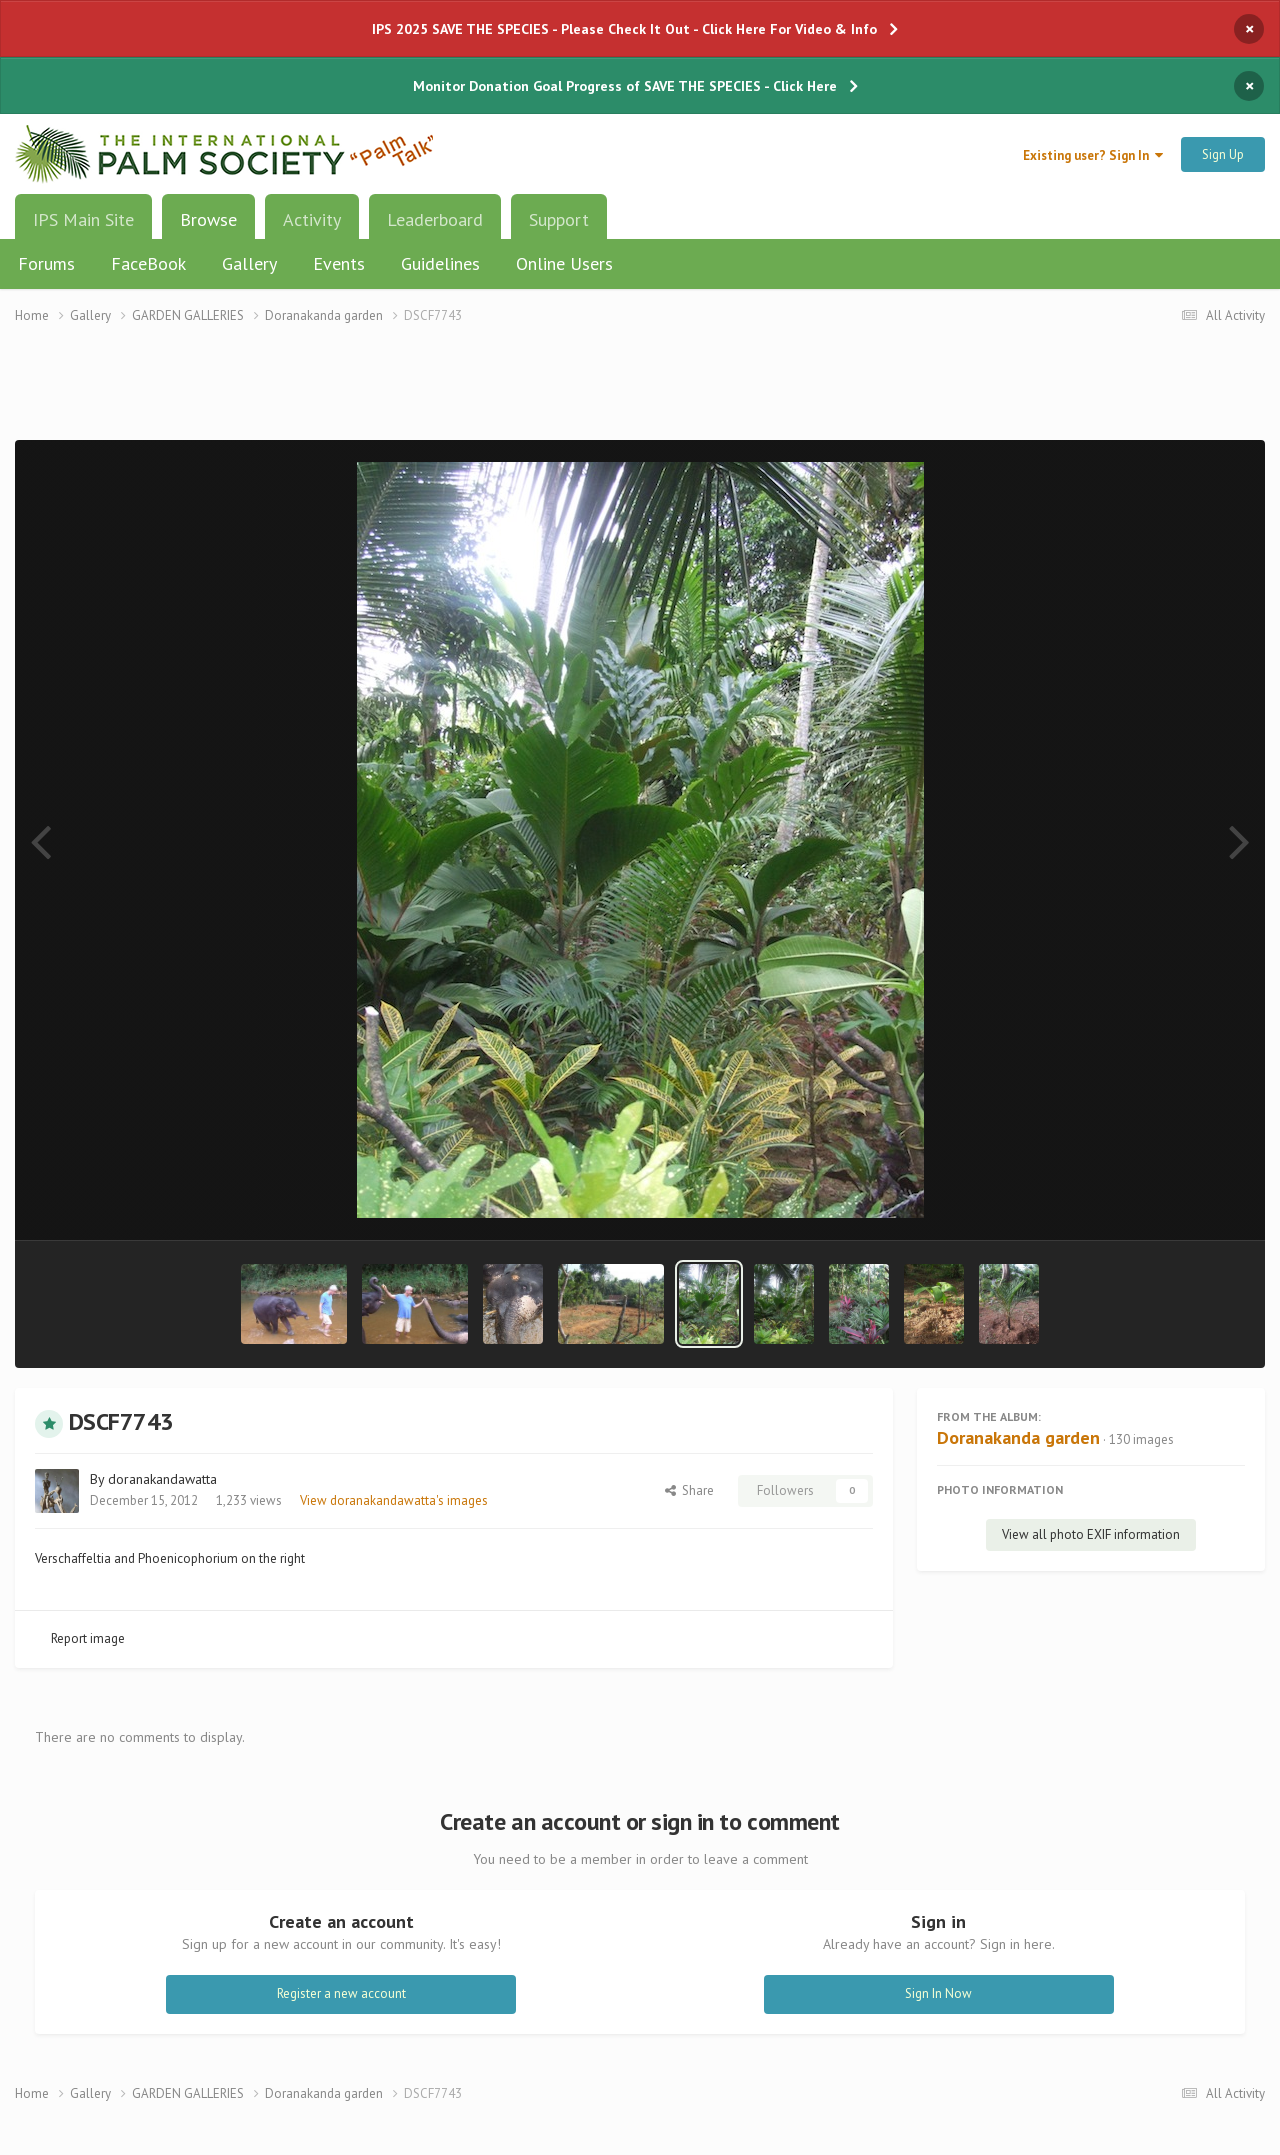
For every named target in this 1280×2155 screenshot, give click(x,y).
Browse (208, 227)
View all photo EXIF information (1091, 1534)
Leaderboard (435, 219)
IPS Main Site (83, 219)
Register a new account (341, 1993)
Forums (46, 263)
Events (339, 263)
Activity (312, 219)
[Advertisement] (640, 394)
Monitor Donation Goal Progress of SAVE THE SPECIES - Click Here (625, 86)
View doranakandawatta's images (394, 1500)
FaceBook (148, 263)
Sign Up (1223, 154)
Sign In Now (938, 1993)
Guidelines (440, 263)
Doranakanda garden (1018, 1437)
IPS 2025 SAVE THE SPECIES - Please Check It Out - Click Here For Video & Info (624, 29)
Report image (88, 1638)
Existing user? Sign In (1093, 155)
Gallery (249, 263)
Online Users (564, 263)
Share (689, 1490)
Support (559, 219)
